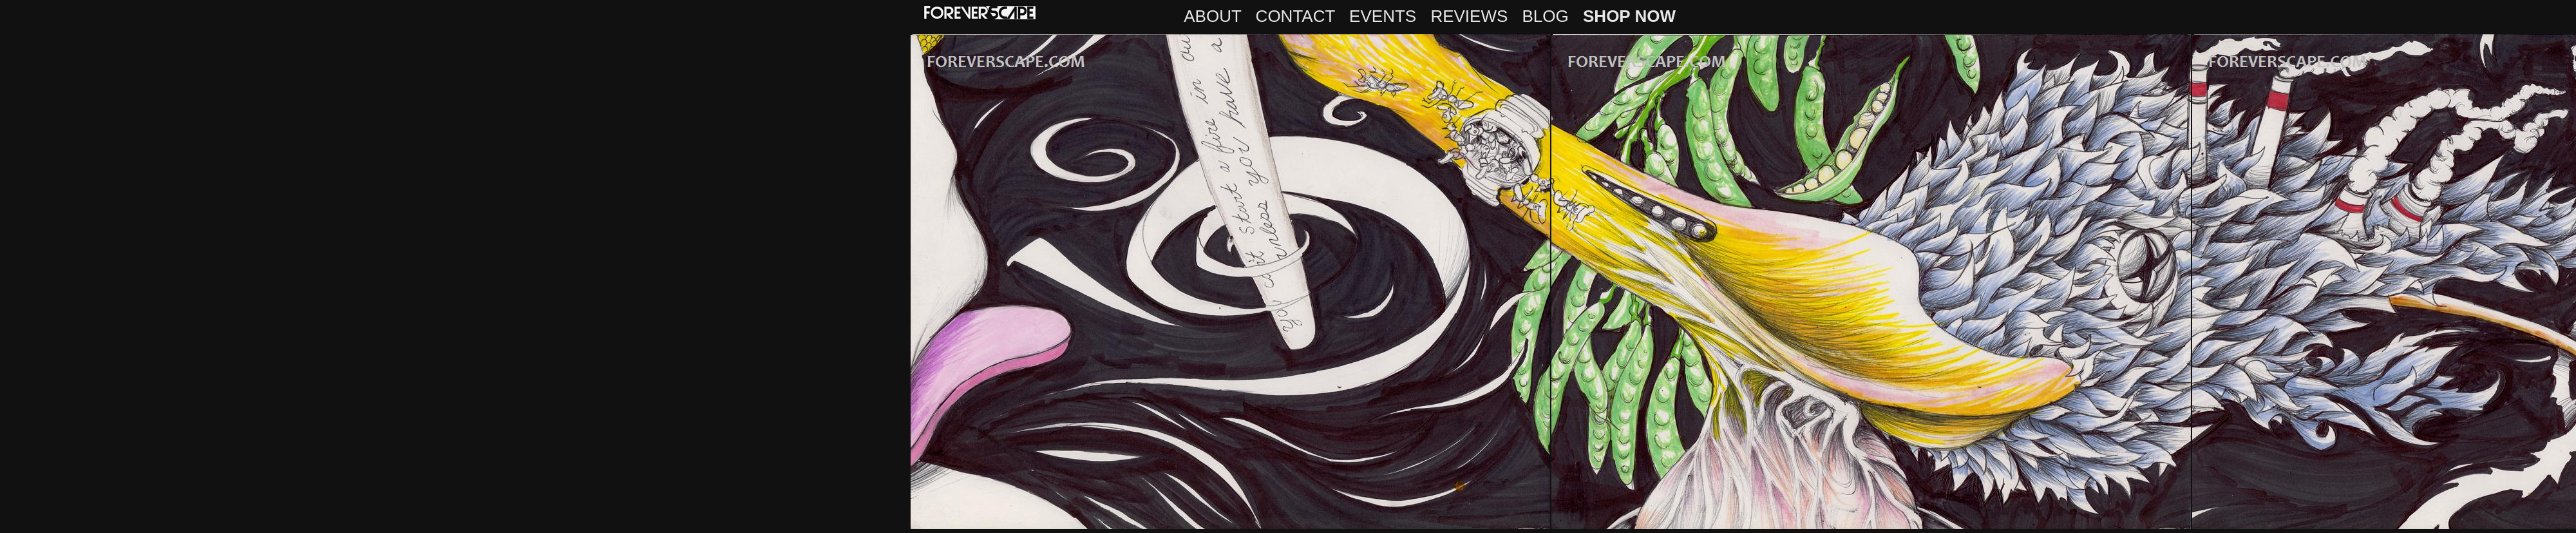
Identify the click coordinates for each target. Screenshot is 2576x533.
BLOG (1545, 16)
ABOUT (1212, 16)
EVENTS (1382, 16)
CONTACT (1295, 16)
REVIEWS (1469, 16)
